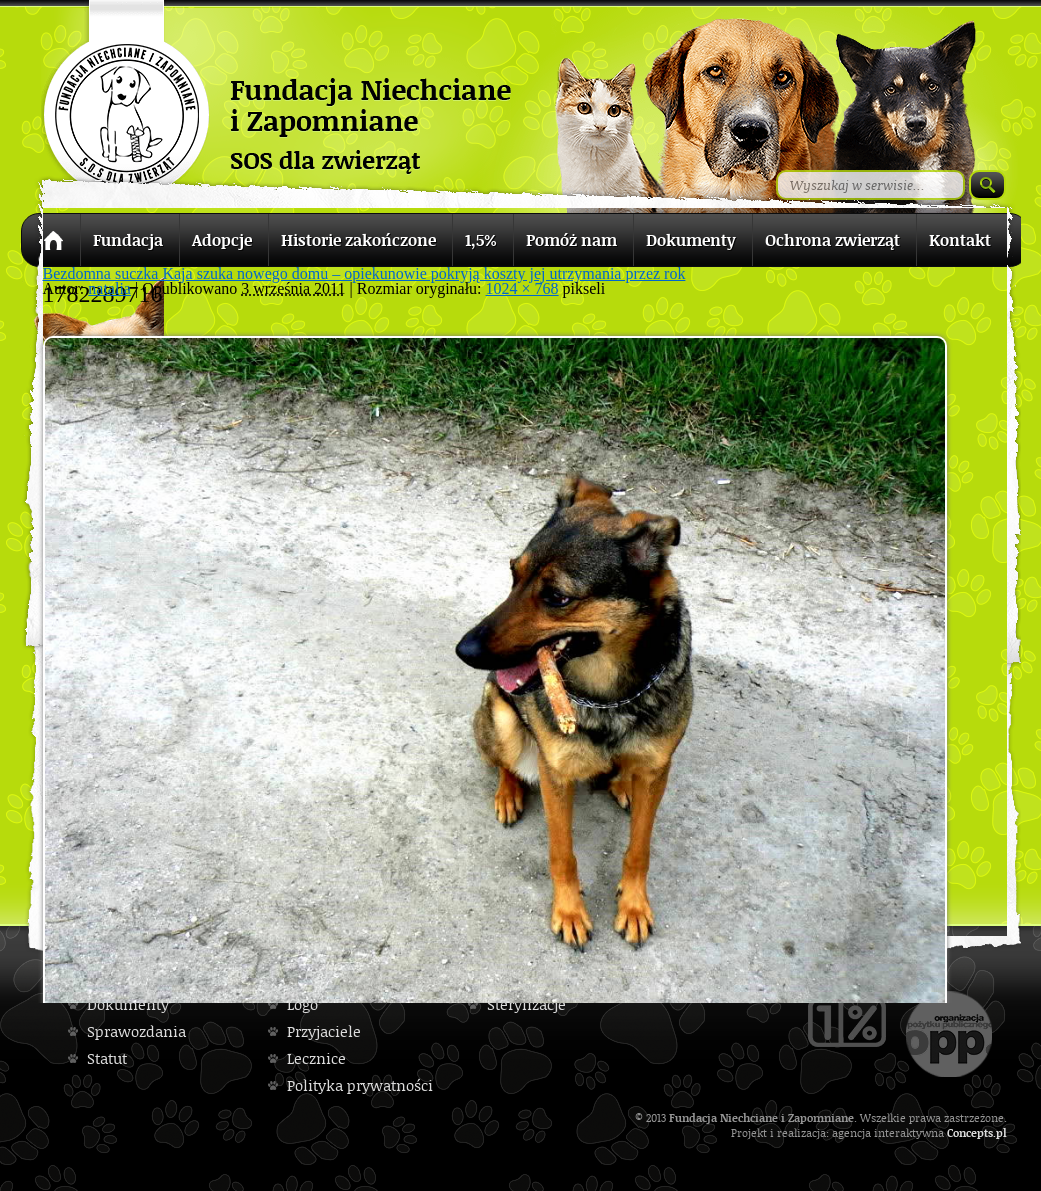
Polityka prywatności (360, 1085)
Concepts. (971, 1132)
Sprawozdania (136, 1031)
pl (1001, 1132)
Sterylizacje (526, 1004)
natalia (109, 288)
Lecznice (316, 1058)
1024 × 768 (522, 288)
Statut (107, 1058)
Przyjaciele (324, 1031)
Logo (302, 1004)
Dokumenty (128, 1004)
